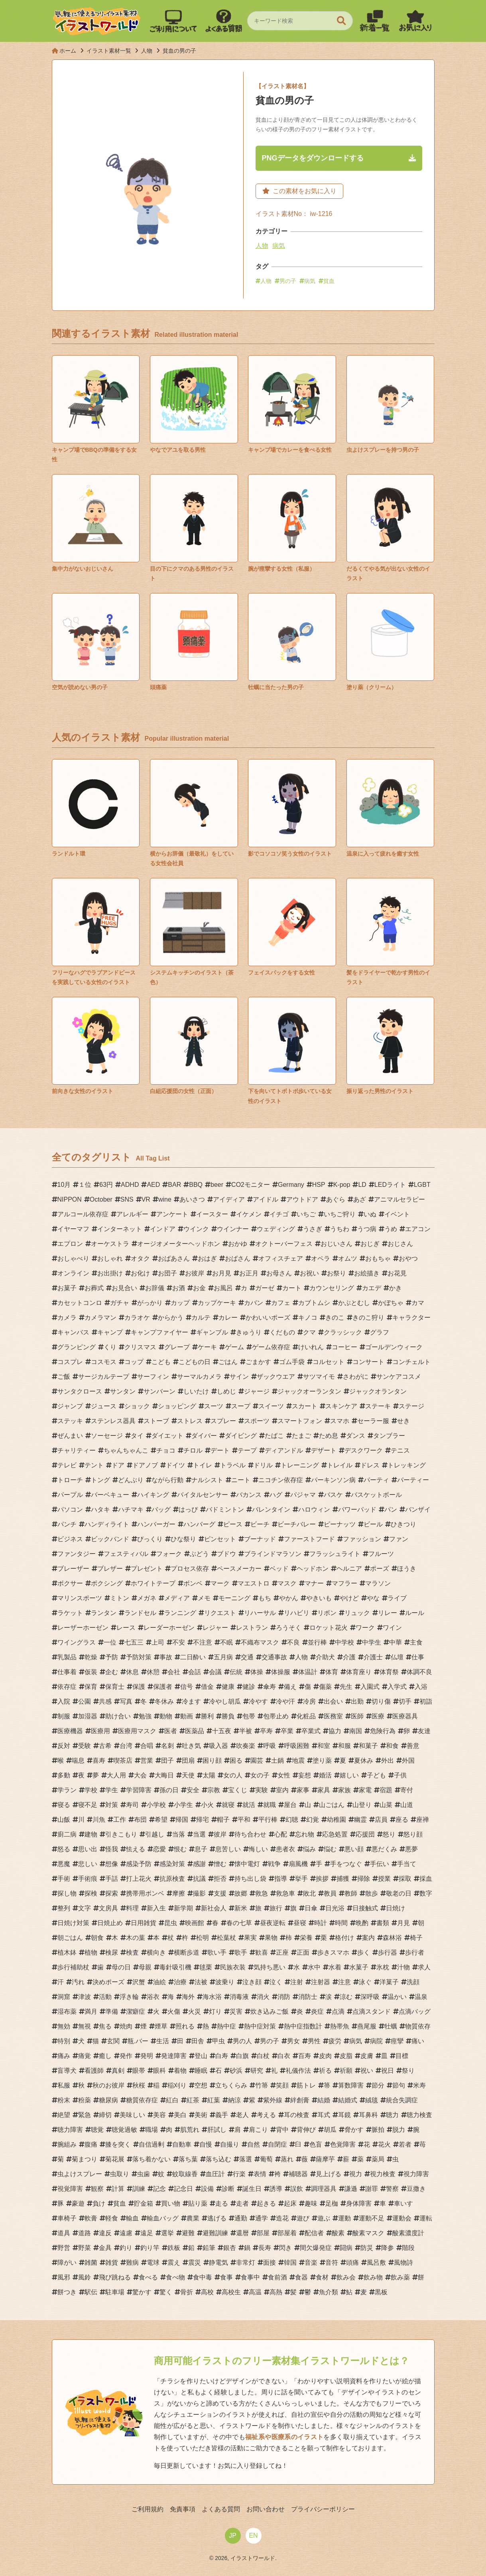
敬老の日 (398, 1893)
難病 (132, 2262)
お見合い (124, 1288)
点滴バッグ (415, 2011)
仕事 (417, 1657)
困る (236, 1760)
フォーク (169, 1553)
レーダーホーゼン (169, 1627)
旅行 (276, 1908)
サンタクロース (79, 1391)
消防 (283, 1996)
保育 (91, 1686)
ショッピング (177, 1406)
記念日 (183, 2188)
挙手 (301, 1878)
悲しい (87, 1863)
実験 (261, 1790)
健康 (228, 1686)
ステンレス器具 (113, 1420)
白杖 (263, 2055)
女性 (283, 1775)
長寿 (264, 2247)
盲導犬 (67, 2070)
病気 (278, 245)
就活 (248, 1804)
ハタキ (100, 1509)
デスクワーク (363, 1450)
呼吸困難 (296, 1745)
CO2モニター (250, 1184)
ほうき (406, 1568)
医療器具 (405, 1716)
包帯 (248, 1716)
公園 (84, 1701)
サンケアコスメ (398, 1376)
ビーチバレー (296, 1524)
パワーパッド (357, 1509)
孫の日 (169, 1790)
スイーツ (271, 1406)
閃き (285, 2247)
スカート (304, 1406)
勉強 (145, 1716)
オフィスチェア (280, 1258)
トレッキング (407, 1465)
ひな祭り (183, 1539)
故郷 (240, 1893)
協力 (335, 1731)
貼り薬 (197, 2203)
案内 (368, 1937)
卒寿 (266, 1731)
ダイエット (167, 1435)
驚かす (142, 2292)
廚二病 (67, 1834)
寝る (63, 1804)
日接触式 (365, 1908)
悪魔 (63, 1863)
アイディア (229, 1199)
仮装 (91, 1672)
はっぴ (188, 1509)
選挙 (167, 2233)
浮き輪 (129, 1996)
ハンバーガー (156, 1524)
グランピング (76, 1347)
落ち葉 (188, 2159)
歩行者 (414, 1952)
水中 (314, 1967)
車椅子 (67, 2218)
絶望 (63, 2114)
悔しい (258, 1849)
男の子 (287, 281)
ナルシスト (207, 1480)
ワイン (392, 1627)
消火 (263, 1996)
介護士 (373, 1657)
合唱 (146, 1745)
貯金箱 (143, 2203)
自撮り (229, 2144)
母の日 (121, 1967)
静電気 (218, 2262)
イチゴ (279, 1214)
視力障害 (416, 2174)
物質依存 (418, 2026)
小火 (207, 1804)
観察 (97, 2188)
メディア (177, 1598)
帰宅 (202, 1819)
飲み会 (346, 2277)
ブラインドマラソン (272, 1553)
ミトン (119, 1598)
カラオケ (137, 1317)
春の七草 (239, 1923)
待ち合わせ (250, 1834)
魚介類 (328, 2292)
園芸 (256, 1760)
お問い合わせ (265, 2509)
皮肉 (325, 2055)
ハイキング (153, 1494)
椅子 (416, 1937)
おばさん (237, 1258)
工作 (119, 1819)
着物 (180, 2070)
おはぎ (207, 1258)
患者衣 (285, 1849)
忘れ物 (304, 1834)
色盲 (315, 2144)
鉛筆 (209, 2247)
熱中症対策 (260, 2026)
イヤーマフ (73, 1229)
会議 (215, 1672)
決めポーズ (108, 1982)
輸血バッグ (163, 2218)
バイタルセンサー (202, 1494)
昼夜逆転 (272, 1923)
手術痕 (87, 1878)
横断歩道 (186, 1952)
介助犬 (325, 1657)
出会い (333, 1701)
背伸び (306, 2129)
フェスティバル (126, 1553)
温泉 (421, 1996)
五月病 (223, 1657)
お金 (199, 1288)
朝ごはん (70, 1937)
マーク (220, 1583)
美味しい (132, 2114)
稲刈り (177, 2085)
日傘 (311, 1908)
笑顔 (282, 2085)
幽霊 (360, 1819)
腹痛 (91, 2144)
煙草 (161, 2026)
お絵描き (367, 1273)
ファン (398, 1539)
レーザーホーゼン (82, 1627)
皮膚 (366, 2055)
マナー (314, 1583)
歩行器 (387, 1952)
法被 (201, 1982)
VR (146, 1199)
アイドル (265, 1199)
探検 (91, 1893)
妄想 (304, 1775)
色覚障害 (343, 2144)
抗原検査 (172, 1878)
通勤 (240, 2218)
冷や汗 (285, 1701)
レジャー (215, 1627)
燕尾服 (366, 2026)
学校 (91, 1790)
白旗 (242, 2055)
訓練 (138, 2188)
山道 (406, 1804)
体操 (256, 1672)
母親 (145, 1967)
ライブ (397, 1598)
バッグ (161, 1509)
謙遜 (350, 2188)
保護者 (162, 1686)
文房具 (108, 1908)
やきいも (319, 1598)
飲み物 (373, 2277)
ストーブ (156, 1420)
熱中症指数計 (303, 2026)
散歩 (371, 1893)
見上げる (328, 2174)
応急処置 (335, 1834)
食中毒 (202, 2277)
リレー (387, 1612)
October (101, 1199)
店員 (381, 1819)
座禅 (422, 1819)
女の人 (232, 1775)
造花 (282, 2218)
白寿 (221, 2055)
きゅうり (249, 1332)
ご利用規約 (147, 2509)
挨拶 (322, 1878)
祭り (408, 2070)
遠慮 (126, 2233)
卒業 (287, 1731)
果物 (271, 1937)
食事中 (250, 2277)
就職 (269, 1804)
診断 (228, 2188)
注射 (296, 1982)
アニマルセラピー (399, 1199)
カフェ (280, 1302)
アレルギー (132, 1214)
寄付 (406, 1790)
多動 (63, 1775)
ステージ (411, 1406)
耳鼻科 (368, 2114)
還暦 (242, 2233)
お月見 (221, 1273)
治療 (180, 1982)
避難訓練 (215, 2233)
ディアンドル (284, 1450)
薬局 (378, 2159)
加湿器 (87, 1716)
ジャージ (257, 1391)
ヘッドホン (313, 1568)
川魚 (98, 1819)
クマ (309, 1332)
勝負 (228, 1716)
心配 (280, 1834)
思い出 (87, 1849)
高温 (255, 2292)
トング (100, 1480)
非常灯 (245, 2262)
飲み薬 (400, 2277)
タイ (137, 1435)
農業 (193, 2218)
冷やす (258, 1701)
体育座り (359, 1672)
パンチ (67, 1524)
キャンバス (73, 1332)
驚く (165, 2292)
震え (173, 2262)
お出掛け (110, 1273)
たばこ (274, 1435)
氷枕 (382, 1967)
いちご (306, 1214)
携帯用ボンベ (145, 1893)
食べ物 (175, 2277)
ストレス (190, 1420)
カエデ (371, 1288)
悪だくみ (384, 1849)
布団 (140, 1819)
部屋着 (287, 2233)
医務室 (333, 1716)
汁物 (403, 1967)
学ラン (67, 1790)
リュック (357, 1612)
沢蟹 (138, 1982)
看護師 (94, 2070)
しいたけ (196, 1391)
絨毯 (371, 2100)
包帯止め (276, 1716)
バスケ (333, 1494)
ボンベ (193, 1583)
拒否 (220, 1878)
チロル (193, 1450)
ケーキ (207, 1347)
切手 (405, 1701)
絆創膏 (299, 2100)
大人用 (116, 1775)
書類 (382, 1923)
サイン (239, 1376)
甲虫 (218, 2041)
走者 (242, 2203)
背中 (282, 2129)
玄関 (113, 2041)
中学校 (344, 1642)
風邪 (63, 2277)
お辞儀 (154, 1288)
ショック (137, 1406)
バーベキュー (110, 1494)
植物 (91, 1952)
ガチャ (119, 1302)
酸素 (338, 2233)
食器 (301, 2277)
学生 (111, 1790)
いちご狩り (340, 1214)
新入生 (156, 1908)
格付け (344, 1937)
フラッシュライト (334, 1553)
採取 (405, 1878)
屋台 (290, 1804)
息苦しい (228, 1849)
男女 (293, 2041)
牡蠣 (390, 2026)
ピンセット (220, 1539)
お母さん (279, 1273)
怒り (389, 1834)
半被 (245, 1731)
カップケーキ (217, 1302)
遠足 (146, 2233)
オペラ (320, 1258)
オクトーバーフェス (284, 1243)
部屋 (263, 2233)
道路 (84, 2233)
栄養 (306, 1937)
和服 (344, 1745)
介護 (349, 1657)
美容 (159, 2114)
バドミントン (225, 1509)
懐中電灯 (247, 1863)
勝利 (207, 1716)
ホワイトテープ (153, 1583)
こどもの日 (195, 1361)
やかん (288, 1598)
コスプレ (70, 1361)
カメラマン (100, 1317)
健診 (248, 1686)
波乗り (224, 1982)
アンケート (172, 1214)
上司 (158, 1642)
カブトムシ (314, 1302)
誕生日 (252, 2188)
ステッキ (70, 1420)
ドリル (263, 1465)
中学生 (371, 1642)
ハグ (276, 1494)
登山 (201, 2055)
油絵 (159, 1982)
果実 (250, 1937)
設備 (207, 2188)
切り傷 (381, 1701)
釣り (126, 2247)
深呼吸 (370, 1996)
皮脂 (346, 2055)
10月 (64, 1184)
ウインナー (233, 1229)
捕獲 (342, 1878)
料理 (132, 1908)
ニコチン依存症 (280, 1480)
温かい (397, 1996)
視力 (355, 2174)
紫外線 (272, 2100)
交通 (247, 1657)
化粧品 (306, 1716)
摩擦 (178, 1893)
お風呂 (223, 1288)
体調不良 (419, 1672)
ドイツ (175, 1465)
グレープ (177, 1347)
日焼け (395, 1908)
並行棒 (317, 1642)
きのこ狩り (368, 1317)
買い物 (170, 2203)
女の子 (260, 1775)
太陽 (209, 1775)
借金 (207, 1686)
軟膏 (91, 2218)
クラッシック (343, 1332)
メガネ (146, 1598)
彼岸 (220, 1834)
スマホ (339, 1420)
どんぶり (131, 1480)
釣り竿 (149, 2247)
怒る (63, 1849)
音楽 (311, 2262)
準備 (111, 2011)
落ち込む (218, 2159)
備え (290, 1686)
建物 (91, 1834)
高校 (207, 2292)
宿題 (386, 1790)
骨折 (186, 2292)
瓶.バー (138, 2041)
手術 (63, 1878)
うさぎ (312, 1229)
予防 (111, 1657)
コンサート (368, 1361)
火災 (194, 2011)
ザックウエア (276, 1376)
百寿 (304, 2055)
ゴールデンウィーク (394, 1347)
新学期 (183, 1908)
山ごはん (331, 1804)
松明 (202, 1937)
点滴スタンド (371, 2011)
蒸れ (287, 2159)
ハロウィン (314, 1509)
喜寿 (98, 1760)
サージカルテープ (103, 1376)
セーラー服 (373, 1420)
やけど (349, 1598)
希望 (161, 1819)
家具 (323, 1790)
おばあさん (174, 1258)
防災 (366, 2247)
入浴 (421, 1686)
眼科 (159, 2070)
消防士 (307, 1996)
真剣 (118, 2070)
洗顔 (413, 1982)
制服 (63, 1716)
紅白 (172, 2100)
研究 (256, 2070)
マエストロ (254, 1583)
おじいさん (336, 1243)
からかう (170, 1317)
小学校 (156, 1804)
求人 (424, 1967)
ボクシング (107, 1583)
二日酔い (193, 1657)
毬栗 (205, 1967)
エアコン (418, 1229)
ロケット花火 (328, 1627)
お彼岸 (194, 1273)
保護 (138, 1686)
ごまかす (258, 1361)
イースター (212, 1214)
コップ (134, 1361)
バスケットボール (376, 1494)
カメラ (67, 1317)
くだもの (282, 1332)
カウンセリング (331, 1288)
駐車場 (114, 2292)
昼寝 (299, 1923)
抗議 (199, 1878)
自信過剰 (151, 2144)
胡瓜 (330, 2129)
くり (110, 1347)
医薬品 (194, 1731)
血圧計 (215, 2174)
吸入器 (218, 1745)
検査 (132, 1952)
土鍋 (277, 1760)
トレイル (339, 1465)
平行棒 (267, 1819)
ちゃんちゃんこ (126, 1450)
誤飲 (296, 2188)
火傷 (173, 2011)
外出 (387, 1760)
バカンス (249, 1494)
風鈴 (84, 2277)
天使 (188, 1775)
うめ (390, 1229)
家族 (344, 1790)
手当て (406, 1863)
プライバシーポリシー (323, 2509)
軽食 (111, 2218)
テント (94, 1465)
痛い (417, 2041)
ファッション (362, 1539)
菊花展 (114, 2159)
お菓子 (67, 1288)
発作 (126, 2055)
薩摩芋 (325, 2159)
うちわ (339, 1229)
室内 (282, 1790)
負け (98, 2203)
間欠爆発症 (316, 2247)
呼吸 (269, 1745)
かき (395, 1288)
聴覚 (97, 2129)
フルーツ (381, 1553)
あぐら (335, 1199)
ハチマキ (131, 1509)
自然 (253, 2144)
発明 (146, 2055)
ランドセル (140, 1612)
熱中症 (226, 2026)
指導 (280, 1878)
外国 (408, 1760)
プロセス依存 (190, 1568)
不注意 (202, 1642)
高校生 (231, 2292)
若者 (405, 2144)
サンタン (123, 1391)
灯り (215, 2011)
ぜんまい (70, 1435)
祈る (325, 2070)
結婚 (323, 2100)
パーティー (413, 1480)
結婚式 (347, 2100)
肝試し (216, 2129)
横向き (156, 1952)
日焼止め (110, 1923)
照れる (185, 2026)
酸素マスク (368, 2233)
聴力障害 (70, 2129)
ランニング (180, 1612)
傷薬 (325, 1686)
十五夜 (221, 1731)
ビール (373, 1524)
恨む (180, 1849)
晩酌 (362, 1923)
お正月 (248, 1273)
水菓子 (358, 1967)
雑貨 (111, 2262)
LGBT (422, 1184)
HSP (318, 1184)
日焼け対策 (73, 1923)
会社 (173, 1672)
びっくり (150, 1539)
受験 (84, 1745)
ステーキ (378, 1406)
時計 (320, 1923)
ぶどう (199, 1553)
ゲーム (234, 1347)
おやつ (408, 1258)
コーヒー (344, 1347)
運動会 (401, 2218)
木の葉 (135, 1937)
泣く (276, 1982)
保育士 (114, 1686)
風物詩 (403, 2262)
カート (291, 1288)
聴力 (392, 2114)
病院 (376, 2041)
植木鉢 (67, 1952)
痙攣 (397, 2041)
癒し (105, 2055)
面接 (269, 2262)
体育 (331, 1672)
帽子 (223, 1819)
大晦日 (164, 1775)
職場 (151, 2129)
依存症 (67, 1686)
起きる (266, 2203)
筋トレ (306, 2085)
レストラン (252, 1627)
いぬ (370, 1214)
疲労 (335, 2041)
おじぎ (370, 1243)
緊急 (84, 2114)
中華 (395, 1642)
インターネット (119, 1229)
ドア (118, 1465)
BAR (174, 1184)
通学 (261, 2218)
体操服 (280, 1672)
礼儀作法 (298, 2070)
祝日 (387, 2070)
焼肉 (126, 2026)
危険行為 (382, 1731)
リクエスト (220, 1612)
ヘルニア (349, 1568)
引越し (154, 1834)
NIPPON (69, 1199)
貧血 (328, 281)
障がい (67, 2262)
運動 (344, 2218)
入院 (63, 1701)
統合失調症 (402, 2100)
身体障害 (359, 2203)
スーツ (213, 1406)
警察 (392, 2188)
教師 (350, 1893)
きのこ (334, 1317)
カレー (228, 1317)
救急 (261, 1893)
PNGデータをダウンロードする (313, 158)
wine (164, 1199)
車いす (403, 2203)
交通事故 (274, 1657)
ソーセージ (107, 1435)
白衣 (283, 2055)
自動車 (181, 2144)
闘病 (346, 2247)
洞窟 (63, 1996)
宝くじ (237, 1790)
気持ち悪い (269, 1967)
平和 (244, 1819)
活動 (105, 1996)
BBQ (196, 1184)
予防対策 (139, 1657)
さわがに (355, 1376)
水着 (335, 1967)
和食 (392, 1745)
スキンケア (341, 1406)
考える (266, 2114)
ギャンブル (212, 1332)
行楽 (239, 2174)
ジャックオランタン (378, 1391)
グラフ (379, 1332)
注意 (344, 1982)
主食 (416, 1642)
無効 (63, 2026)
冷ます (191, 1701)
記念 (159, 2188)
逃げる (216, 2218)
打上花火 (139, 1878)
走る (221, 2203)
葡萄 (266, 2159)
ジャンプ (70, 1406)
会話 (194, 1672)
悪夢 (411, 1849)
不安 (178, 1642)
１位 (85, 1184)
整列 (63, 1908)
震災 (194, 2262)
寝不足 (87, 1804)
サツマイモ (319, 1376)
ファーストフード (309, 1539)
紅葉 (213, 2100)
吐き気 (191, 1745)
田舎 (197, 2041)
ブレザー (110, 1568)
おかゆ (237, 1243)
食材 (322, 2277)
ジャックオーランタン (309, 1391)
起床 (290, 2203)
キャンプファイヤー (159, 1332)
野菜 (84, 2247)
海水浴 (212, 1996)
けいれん (311, 1347)
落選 (245, 2159)
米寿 (419, 2085)
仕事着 (67, 1672)
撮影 (199, 1893)
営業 (146, 1760)
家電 (365, 1790)
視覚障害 (70, 2188)
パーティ (376, 1480)
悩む (330, 1849)
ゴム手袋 (292, 1361)
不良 (293, 1642)
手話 (111, 1878)
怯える (135, 1849)
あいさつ (192, 1199)
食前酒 (277, 2277)
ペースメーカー (239, 1568)
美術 (201, 2114)
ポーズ (379, 1568)
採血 (425, 1878)
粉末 (63, 2100)
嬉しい (349, 1775)
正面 (303, 1952)
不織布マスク (260, 1642)
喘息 (78, 1760)
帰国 (181, 1819)
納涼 (234, 2100)
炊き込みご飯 (269, 2011)
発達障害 (174, 2055)
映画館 (194, 1923)
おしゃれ (110, 1258)
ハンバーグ (199, 1524)
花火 (384, 2144)
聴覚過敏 (124, 2129)
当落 (178, 1834)
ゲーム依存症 (271, 1347)
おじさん (400, 1243)
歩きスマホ (333, 1952)
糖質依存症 (142, 2100)
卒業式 (311, 1731)
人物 (262, 245)
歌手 (240, 1952)
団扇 (188, 1760)
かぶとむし (354, 1302)
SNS (127, 1199)
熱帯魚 (339, 2026)
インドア (162, 1229)
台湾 (126, 1745)
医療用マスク (137, 1731)
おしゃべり (73, 1258)
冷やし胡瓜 (225, 1701)
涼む (346, 1996)
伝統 (236, 1672)
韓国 (290, 2262)
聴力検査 (419, 2114)
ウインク (196, 1229)
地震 (298, 1760)
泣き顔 (252, 1982)
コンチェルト (411, 1361)
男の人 (242, 2041)
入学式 (397, 1686)
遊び (303, 2218)
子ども (376, 1775)
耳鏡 (344, 2114)
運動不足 (371, 2218)
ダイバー (204, 1435)
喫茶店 (122, 1760)
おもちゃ (378, 1258)
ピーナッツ (340, 1524)
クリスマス (140, 1347)
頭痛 (352, 2262)
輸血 (132, 2218)
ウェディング (276, 1229)
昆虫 (170, 1923)
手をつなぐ (346, 1863)
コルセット (328, 1361)
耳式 (323, 2114)
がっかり (150, 1302)
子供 (400, 1775)
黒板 (381, 2292)
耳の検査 (296, 2114)
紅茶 (193, 2100)
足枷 (331, 2203)
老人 (242, 2114)
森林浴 (392, 1937)
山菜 (386, 1804)
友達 (424, 1731)
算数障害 (351, 2085)
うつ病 (366, 1229)
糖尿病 (108, 2100)
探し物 (67, 1893)
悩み (309, 1849)
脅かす (354, 2129)
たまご (301, 1435)
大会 (140, 1775)
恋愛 (159, 1849)
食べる (148, 2277)
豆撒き (416, 2188)
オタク (140, 1258)
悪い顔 (354, 1849)
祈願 (346, 2070)
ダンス (355, 1435)
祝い (366, 2070)
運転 (425, 2218)
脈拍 (378, 2129)
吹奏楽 (245, 1745)
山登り (362, 1804)
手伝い (379, 1863)
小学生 (183, 1804)
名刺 (167, 1745)
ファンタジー (76, 1553)
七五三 (134, 1642)
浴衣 (153, 1996)
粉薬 (84, 2100)
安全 (193, 1790)
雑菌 (91, 2262)
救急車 (285, 1893)
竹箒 (261, 2085)
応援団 (365, 1834)
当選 (199, 1834)
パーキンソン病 (333, 1480)
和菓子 (368, 1745)
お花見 (397, 1273)
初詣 (425, 1701)
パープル (70, 1494)
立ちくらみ (231, 2085)
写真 (126, 1701)
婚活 (325, 1775)
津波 (84, 1996)
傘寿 (269, 1686)
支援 (220, 1893)
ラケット (70, 1612)
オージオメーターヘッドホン (178, 1243)
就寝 (228, 1804)
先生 (346, 1686)
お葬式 (94, 1288)
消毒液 (239, 1996)
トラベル (233, 1465)
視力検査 (382, 2174)
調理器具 (323, 2188)
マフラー (344, 1583)
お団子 (167, 1273)
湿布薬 (67, 2011)
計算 (118, 2188)
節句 (398, 2085)
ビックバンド (110, 1539)
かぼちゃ (390, 1302)
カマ (417, 1302)
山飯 (63, 1819)
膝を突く (118, 2144)
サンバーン (159, 1391)
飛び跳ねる (115, 2277)
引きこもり (121, 1834)
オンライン (73, 1273)
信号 (186, 1686)
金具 (105, 2247)
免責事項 (182, 2509)
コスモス (103, 1361)
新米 (240, 1908)
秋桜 (138, 2085)
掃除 (363, 1878)
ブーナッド (260, 1539)
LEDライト (390, 1184)
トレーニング (300, 1465)
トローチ (70, 1480)
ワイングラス (76, 1642)
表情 (260, 2174)
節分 (378, 2085)
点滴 (338, 2011)
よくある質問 (221, 2509)
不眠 (226, 1642)
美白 (180, 2114)
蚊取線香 (185, 2174)
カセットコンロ (79, 1302)
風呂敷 (376, 2262)
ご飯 (63, 1376)
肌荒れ (189, 2129)
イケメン (249, 1214)
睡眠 (201, 2070)
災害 (236, 2011)
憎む (220, 1863)
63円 (106, 1184)
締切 (105, 2114)
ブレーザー (73, 1568)
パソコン (70, 1509)
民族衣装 (233, 1967)
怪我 (111, 1849)
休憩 (153, 1672)
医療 (378, 1716)
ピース (232, 1524)
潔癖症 (135, 2011)
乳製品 (67, 1657)
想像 (111, 1863)
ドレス (370, 1465)
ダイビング (241, 1435)
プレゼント (147, 1568)
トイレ (202, 1465)
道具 (63, 2233)
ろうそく (288, 1627)
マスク (287, 1583)
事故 (165, 1657)
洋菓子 (389, 1982)
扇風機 (298, 1863)
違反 (105, 2233)
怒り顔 (413, 1834)
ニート (240, 1480)
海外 (188, 1996)
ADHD (130, 1184)
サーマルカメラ (199, 1376)
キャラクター (411, 1317)
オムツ (347, 1258)
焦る (105, 2026)
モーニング (234, 1598)
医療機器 (70, 1731)
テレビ (67, 1465)
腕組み (67, 2144)
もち (264, 1598)
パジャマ (303, 1494)
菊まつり (84, 2159)
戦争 (274, 1863)
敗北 (309, 1893)
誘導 (276, 2188)
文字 (84, 1908)
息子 (201, 1849)
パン (390, 1509)
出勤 (357, 1701)
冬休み (164, 1701)
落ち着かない (151, 2159)
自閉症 (277, 2144)
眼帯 (138, 2070)
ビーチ (260, 1524)
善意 (413, 1745)
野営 (63, 2247)
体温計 (307, 1672)
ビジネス (70, 1539)
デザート (323, 1450)
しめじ (226, 1391)
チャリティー (76, 1450)
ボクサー (70, 1583)
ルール (414, 1612)
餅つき (67, 2292)
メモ (204, 1598)
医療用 (100, 1731)
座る (401, 1819)
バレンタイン (271, 1509)
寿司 (132, 1804)
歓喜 (261, 1952)
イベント (397, 1214)
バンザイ (418, 1509)
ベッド (279, 1568)
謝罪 (371, 2188)
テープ (247, 1450)
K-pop (341, 1184)
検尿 (111, 1952)
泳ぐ (365, 1982)
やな (373, 1598)
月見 (403, 1923)
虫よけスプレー (79, 2174)
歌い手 (216, 1952)
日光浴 (334, 1908)
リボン (326, 1612)
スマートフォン (299, 1420)
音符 (331, 2262)
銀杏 (229, 2247)
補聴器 (298, 2174)
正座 (282, 1952)
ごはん (228, 1361)
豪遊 (78, 2203)
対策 (111, 1804)
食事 (226, 2277)
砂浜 (236, 2070)
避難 (188, 2233)
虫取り (119, 2174)
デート (220, 1450)
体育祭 (389, 1672)
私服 (63, 2085)
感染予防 (139, 1863)
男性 (314, 2041)
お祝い (309, 1273)
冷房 (309, 1701)
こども (161, 1361)
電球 (153, 2262)
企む (111, 1672)
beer (217, 1184)
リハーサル (260, 1612)
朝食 (97, 1937)
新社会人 (213, 1908)
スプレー (223, 1420)
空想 (201, 2085)
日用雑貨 (143, 1923)
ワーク (365, 1627)
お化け (140, 1273)
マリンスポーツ (79, 1598)
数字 (425, 1893)
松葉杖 (226, 1937)
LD (362, 1184)
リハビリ (296, 1612)
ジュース (103, 1406)
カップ (180, 1302)
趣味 (311, 2203)
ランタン (103, 1612)
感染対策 (172, 1863)
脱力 (398, 2129)
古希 (105, 1745)
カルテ (201, 1317)
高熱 (276, 2292)
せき (403, 1420)
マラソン (378, 1583)
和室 (323, 1745)
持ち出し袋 (250, 1878)
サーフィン (153, 1376)
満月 (91, 2011)
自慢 (205, 2144)
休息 (132, 1672)
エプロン (70, 1243)
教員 (330, 1893)
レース (126, 1627)
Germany (291, 1184)
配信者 (314, 2233)
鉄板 (173, 2247)
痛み (63, 2055)
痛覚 (84, 2055)
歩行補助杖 (73, 1967)
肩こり (258, 2129)
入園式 (370, 1686)
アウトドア (302, 1199)
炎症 (317, 2011)
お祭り (336, 1273)
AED (153, 1184)
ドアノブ (145, 1465)
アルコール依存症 (82, 1214)
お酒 (178, 1288)
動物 (165, 1716)
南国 (355, 1731)
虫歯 (143, 2174)
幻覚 (312, 1819)
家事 (303, 1790)
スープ (240, 1406)
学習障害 (139, 1790)
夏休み (363, 1760)
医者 (170, 1731)
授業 (384, 1878)
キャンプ (110, 1332)
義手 (221, 2114)
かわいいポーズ (268, 1317)
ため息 (328, 1435)
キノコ (307, 1317)
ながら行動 (167, 1480)
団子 (167, 1760)
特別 (63, 2041)
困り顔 (212, 1760)
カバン (253, 1302)
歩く (363, 1952)
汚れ (78, 1982)
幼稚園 (336, 1819)
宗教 (213, 1790)
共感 (105, 1701)
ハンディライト (107, 1524)
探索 (111, 1893)
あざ (359, 1199)
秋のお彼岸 (108, 2085)
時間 (341, 1923)
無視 (84, 2026)
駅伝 (91, 2292)
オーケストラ (110, 1243)
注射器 (320, 1982)
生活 (162, 2041)
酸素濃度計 (408, 2233)
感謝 (199, 1863)
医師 (357, 1716)
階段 (408, 2247)
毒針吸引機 (175, 1967)
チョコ (165, 1450)
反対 (63, 1745)
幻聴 (291, 1819)
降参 (387, 2247)
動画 (186, 1716)
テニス (400, 1450)
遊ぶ (323, 2218)
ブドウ (226, 1553)
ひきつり (403, 1524)
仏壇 (397, 1657)
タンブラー (389, 1435)
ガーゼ (264, 1288)
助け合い (118, 1716)
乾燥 (91, 1657)
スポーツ (257, 1420)
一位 (110, 1642)
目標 (401, 2055)
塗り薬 (322, 1760)
